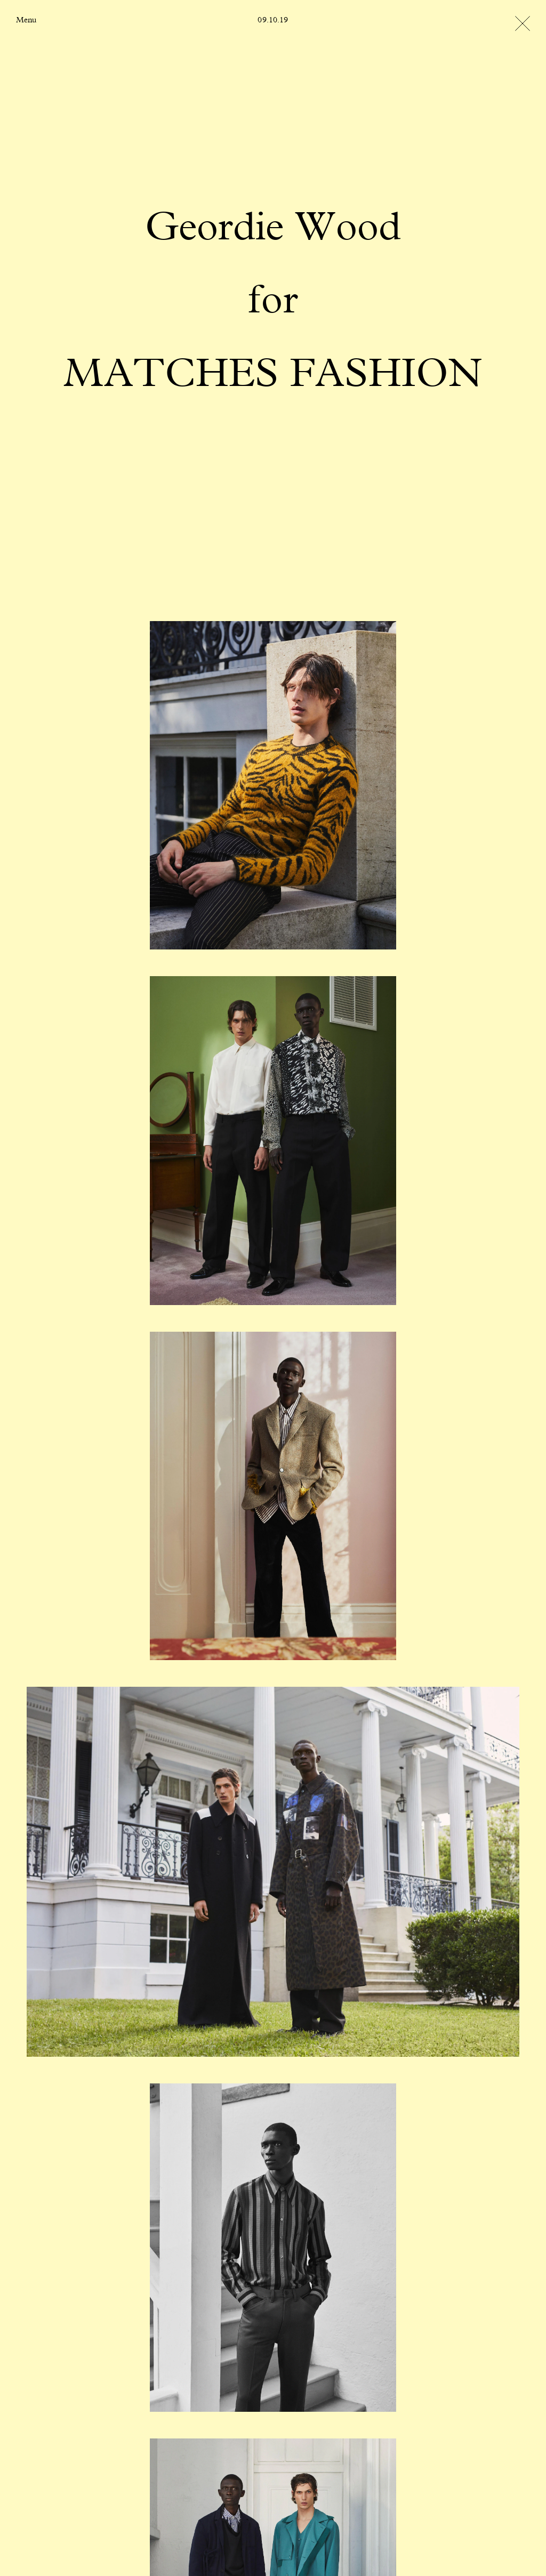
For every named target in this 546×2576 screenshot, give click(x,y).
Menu (26, 20)
